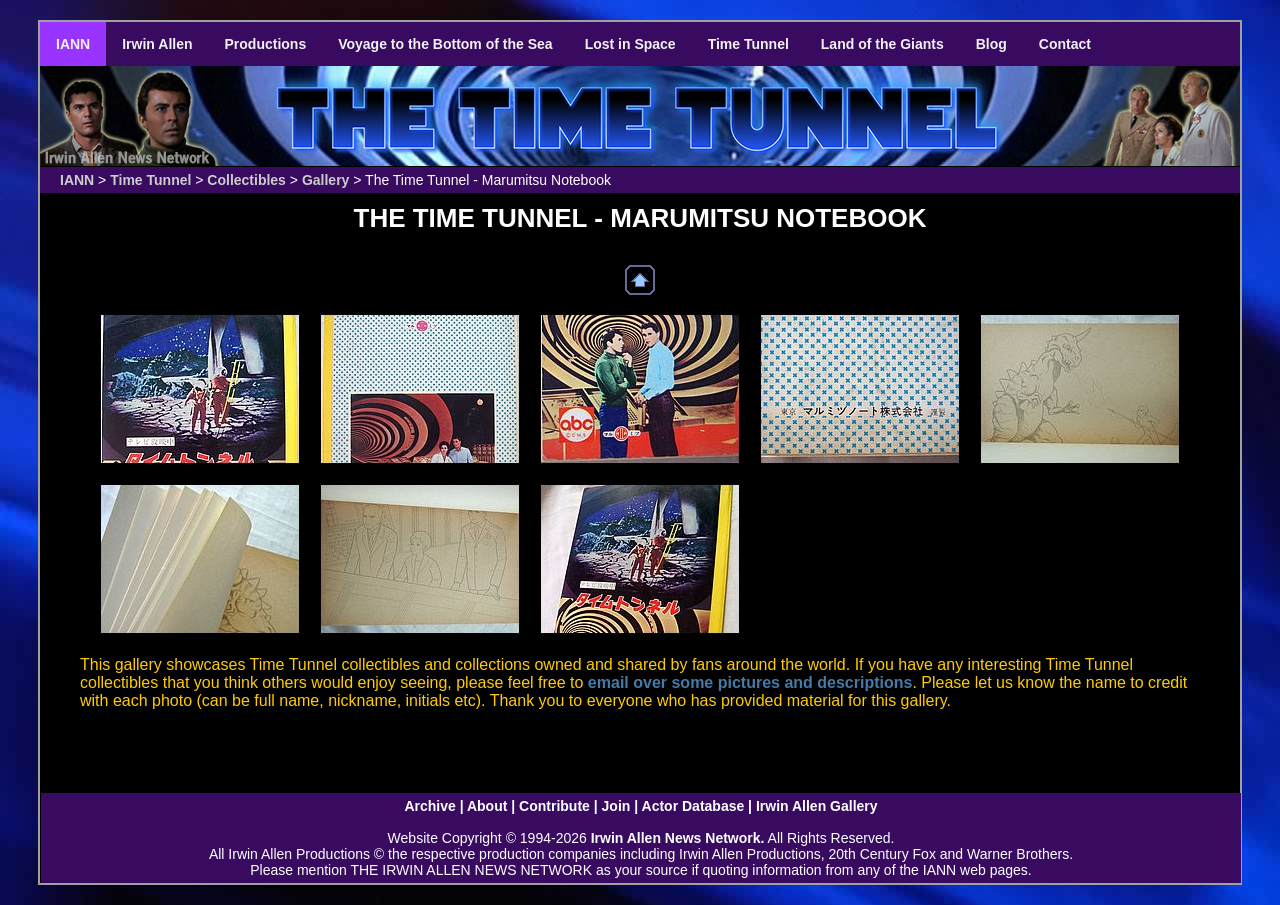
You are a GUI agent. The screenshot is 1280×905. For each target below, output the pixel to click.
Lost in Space (630, 44)
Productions (266, 44)
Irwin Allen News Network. (678, 838)
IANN (73, 44)
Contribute (554, 806)
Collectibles (246, 180)
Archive (429, 806)
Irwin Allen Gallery (817, 806)
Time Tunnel (748, 44)
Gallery (325, 180)
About (487, 806)
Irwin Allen (157, 44)
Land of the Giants (882, 44)
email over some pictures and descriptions (750, 682)
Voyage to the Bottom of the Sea (445, 44)
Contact (1065, 44)
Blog (991, 44)
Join (616, 806)
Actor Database (693, 806)
